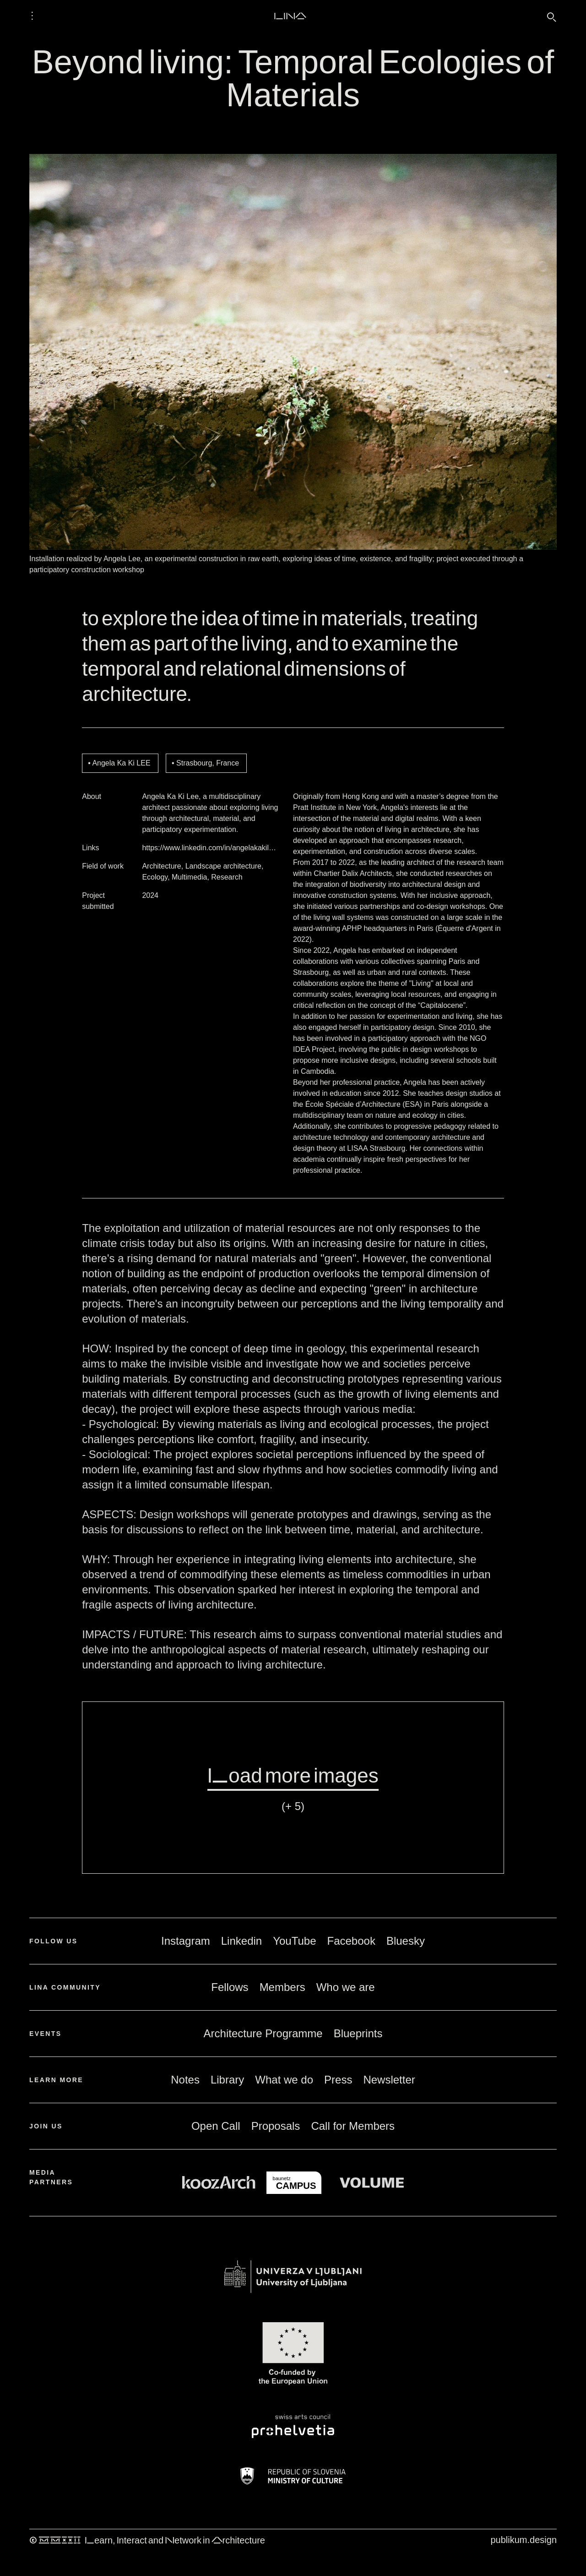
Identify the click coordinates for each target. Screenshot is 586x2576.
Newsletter (389, 2079)
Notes (185, 2079)
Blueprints (358, 2033)
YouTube (294, 1941)
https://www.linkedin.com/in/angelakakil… (209, 848)
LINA (290, 15)
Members (282, 1987)
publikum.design (523, 2540)
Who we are (345, 1987)
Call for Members (353, 2126)
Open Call (215, 2126)
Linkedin (241, 1941)
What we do (284, 2079)
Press (338, 2079)
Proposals (275, 2126)
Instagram (185, 1941)
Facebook (351, 1941)
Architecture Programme (263, 2033)
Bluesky (405, 1941)
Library (227, 2079)
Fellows (229, 1987)
